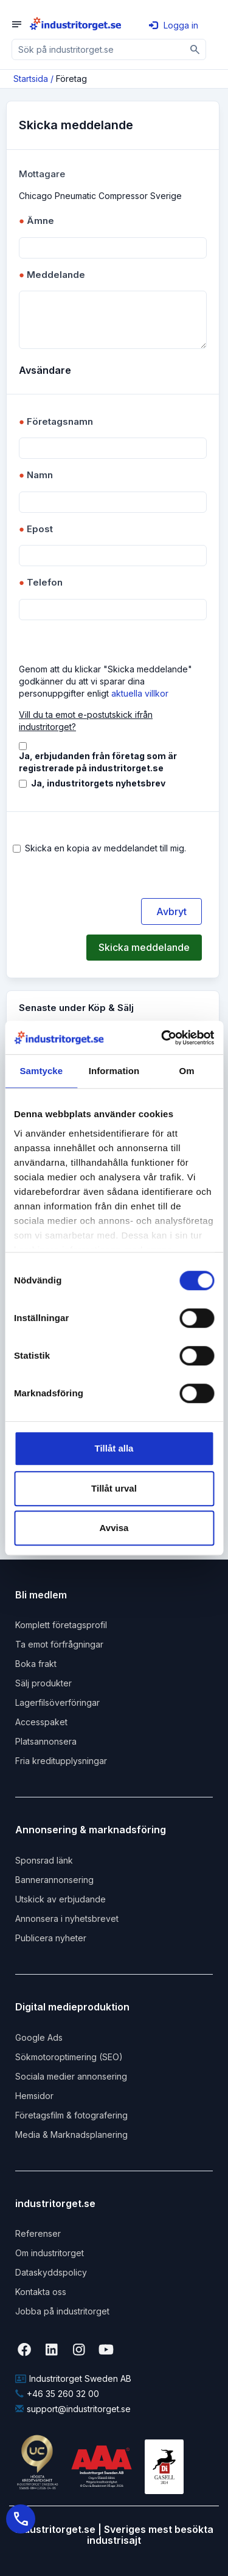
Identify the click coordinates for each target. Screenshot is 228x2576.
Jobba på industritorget (62, 2311)
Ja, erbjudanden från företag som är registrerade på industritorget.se (98, 762)
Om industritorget (49, 2253)
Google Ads (39, 2037)
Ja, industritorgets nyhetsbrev (98, 783)
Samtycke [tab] (41, 1071)
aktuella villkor (139, 693)
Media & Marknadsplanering (71, 2134)
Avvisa (114, 1528)
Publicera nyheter (50, 1938)
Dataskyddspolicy (51, 2272)
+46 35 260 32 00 (57, 2393)
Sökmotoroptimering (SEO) (69, 2057)
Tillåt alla (114, 1448)
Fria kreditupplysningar (61, 1761)
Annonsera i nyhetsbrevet (67, 1918)
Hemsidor (34, 2096)
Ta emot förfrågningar (59, 1644)
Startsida (30, 78)
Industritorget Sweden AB (73, 2378)
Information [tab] (114, 1071)
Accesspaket (41, 1722)
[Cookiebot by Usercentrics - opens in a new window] (162, 1038)
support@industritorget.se (73, 2409)
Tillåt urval (114, 1488)
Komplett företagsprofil (61, 1625)
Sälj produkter (43, 1683)
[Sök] (195, 49)
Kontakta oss (40, 2292)
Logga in (173, 25)
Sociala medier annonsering (71, 2076)
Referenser (38, 2233)
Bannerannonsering (54, 1880)
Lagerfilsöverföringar (57, 1702)
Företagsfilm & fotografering (71, 2115)
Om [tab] (187, 1071)
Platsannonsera (46, 1741)
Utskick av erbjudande (60, 1899)
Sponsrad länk (44, 1860)
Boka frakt (36, 1663)
